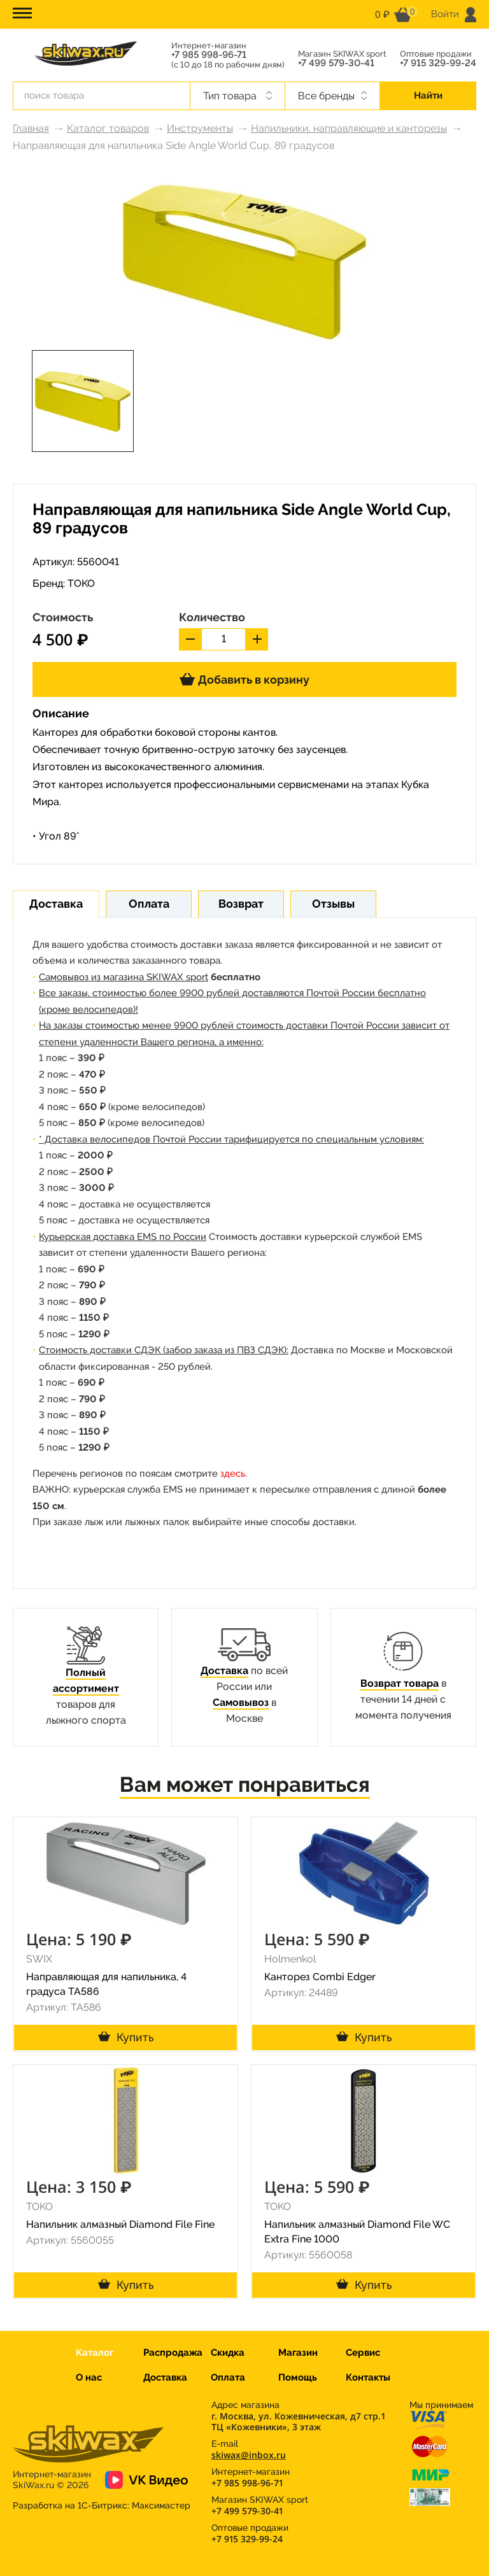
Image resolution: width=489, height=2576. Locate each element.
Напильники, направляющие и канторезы (349, 128)
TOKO (81, 583)
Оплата (228, 2377)
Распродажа (172, 2352)
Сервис (363, 2352)
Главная (31, 128)
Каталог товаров (108, 128)
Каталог (94, 2352)
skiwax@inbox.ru (248, 2455)
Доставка (224, 1671)
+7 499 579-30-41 (336, 63)
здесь (232, 1473)
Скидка (227, 2352)
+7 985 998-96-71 (208, 55)
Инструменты (200, 128)
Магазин (298, 2352)
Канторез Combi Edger (320, 1977)
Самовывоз (241, 1702)
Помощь (297, 2377)
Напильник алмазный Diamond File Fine (120, 2224)
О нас (89, 2377)
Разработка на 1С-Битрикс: (101, 2505)
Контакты (368, 2377)
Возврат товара (399, 1683)
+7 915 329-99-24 (438, 63)
